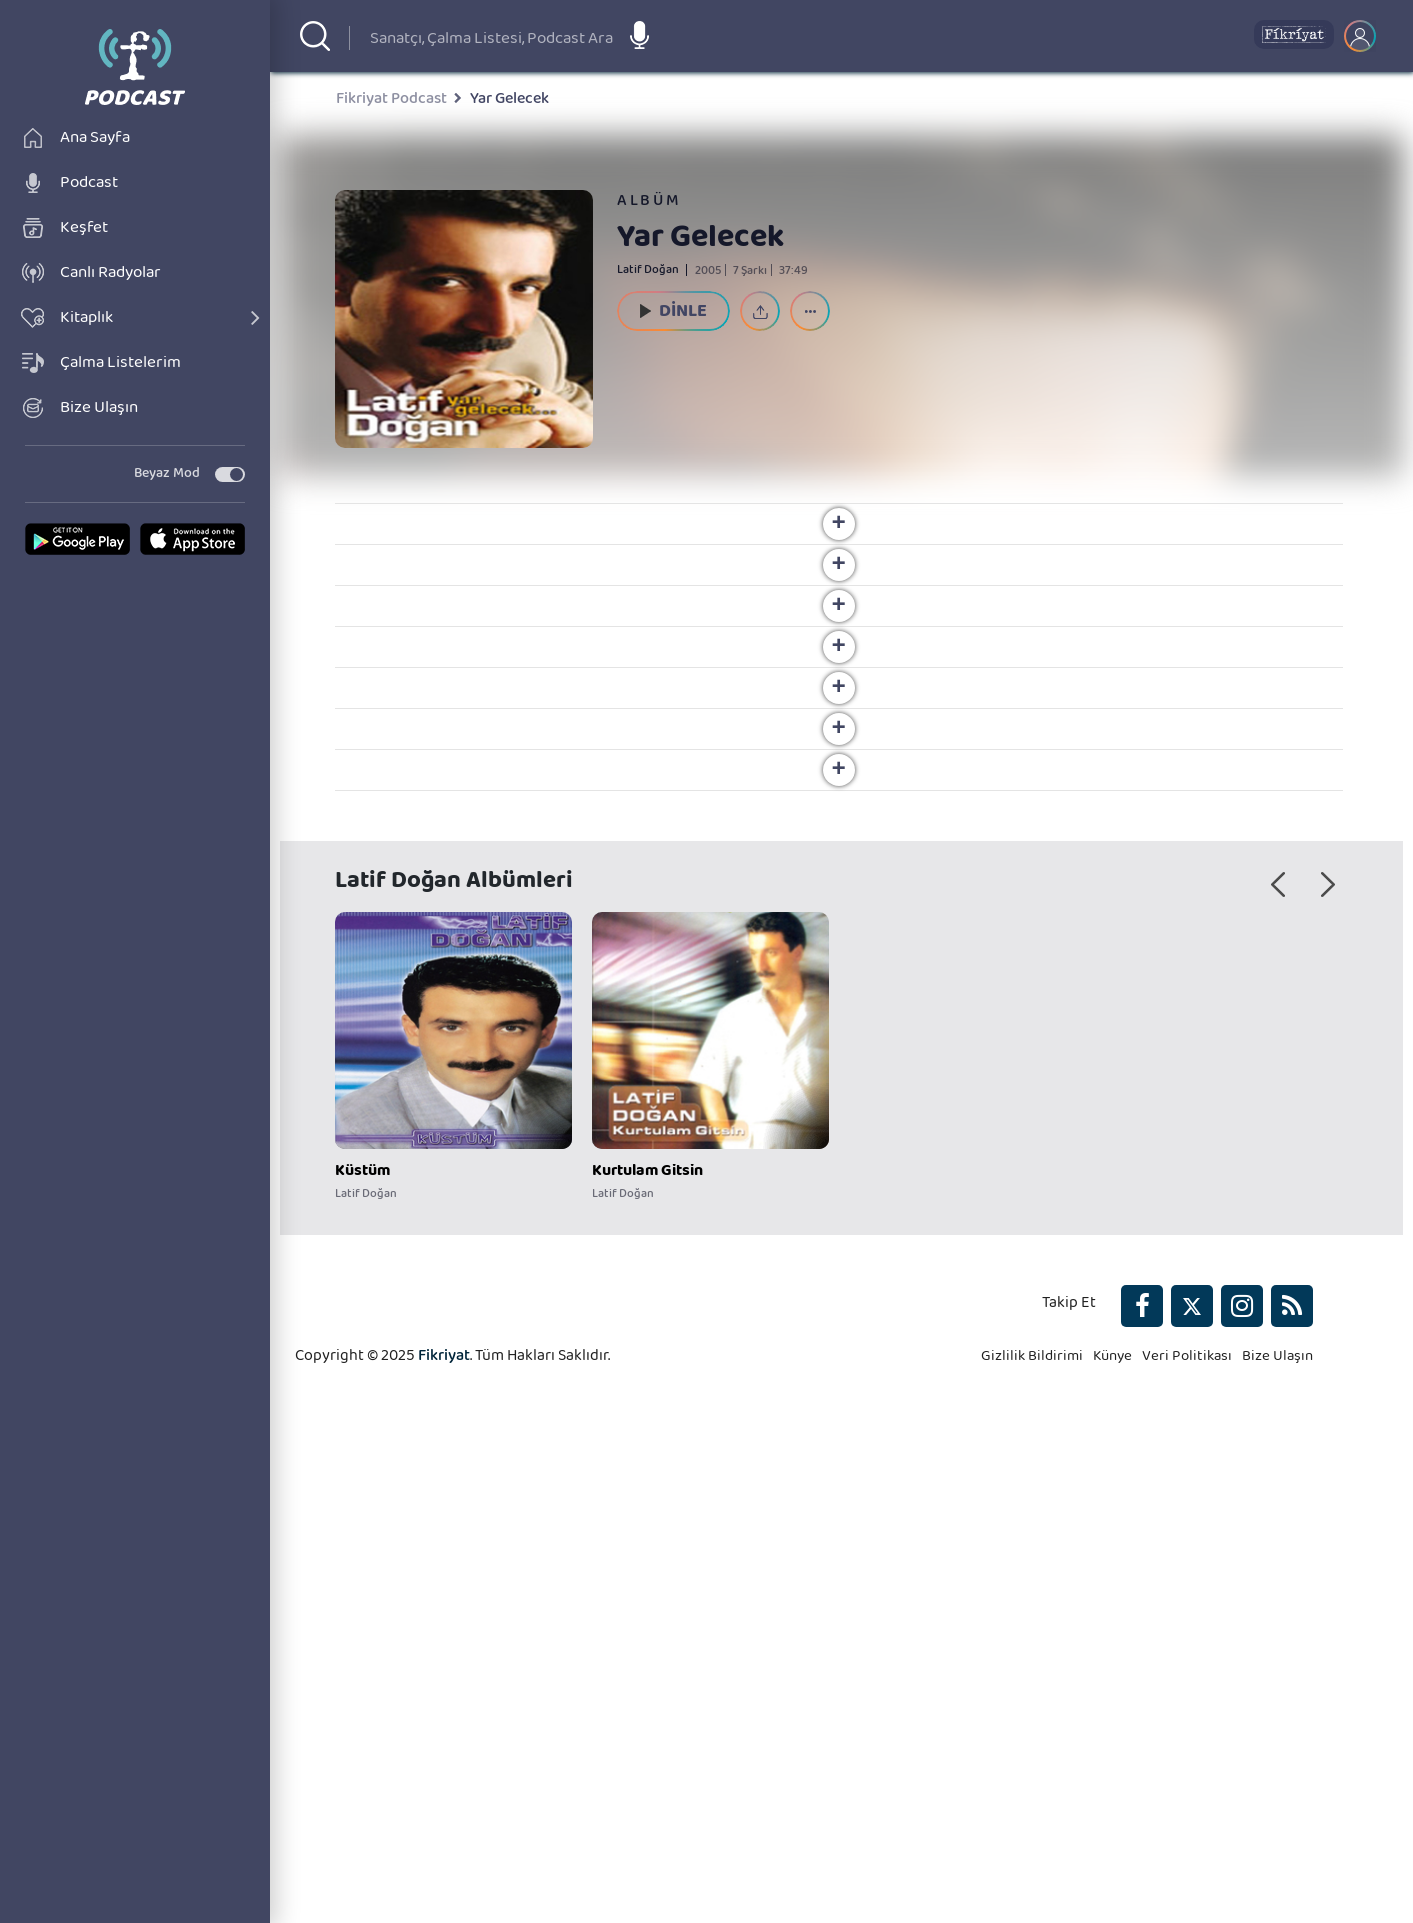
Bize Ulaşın (1275, 1797)
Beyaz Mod (167, 540)
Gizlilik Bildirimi (1018, 1797)
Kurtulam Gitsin (647, 1587)
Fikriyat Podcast (391, 103)
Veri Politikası (1181, 1797)
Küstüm (362, 1587)
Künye (1103, 1797)
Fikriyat (444, 1797)
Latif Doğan (648, 272)
